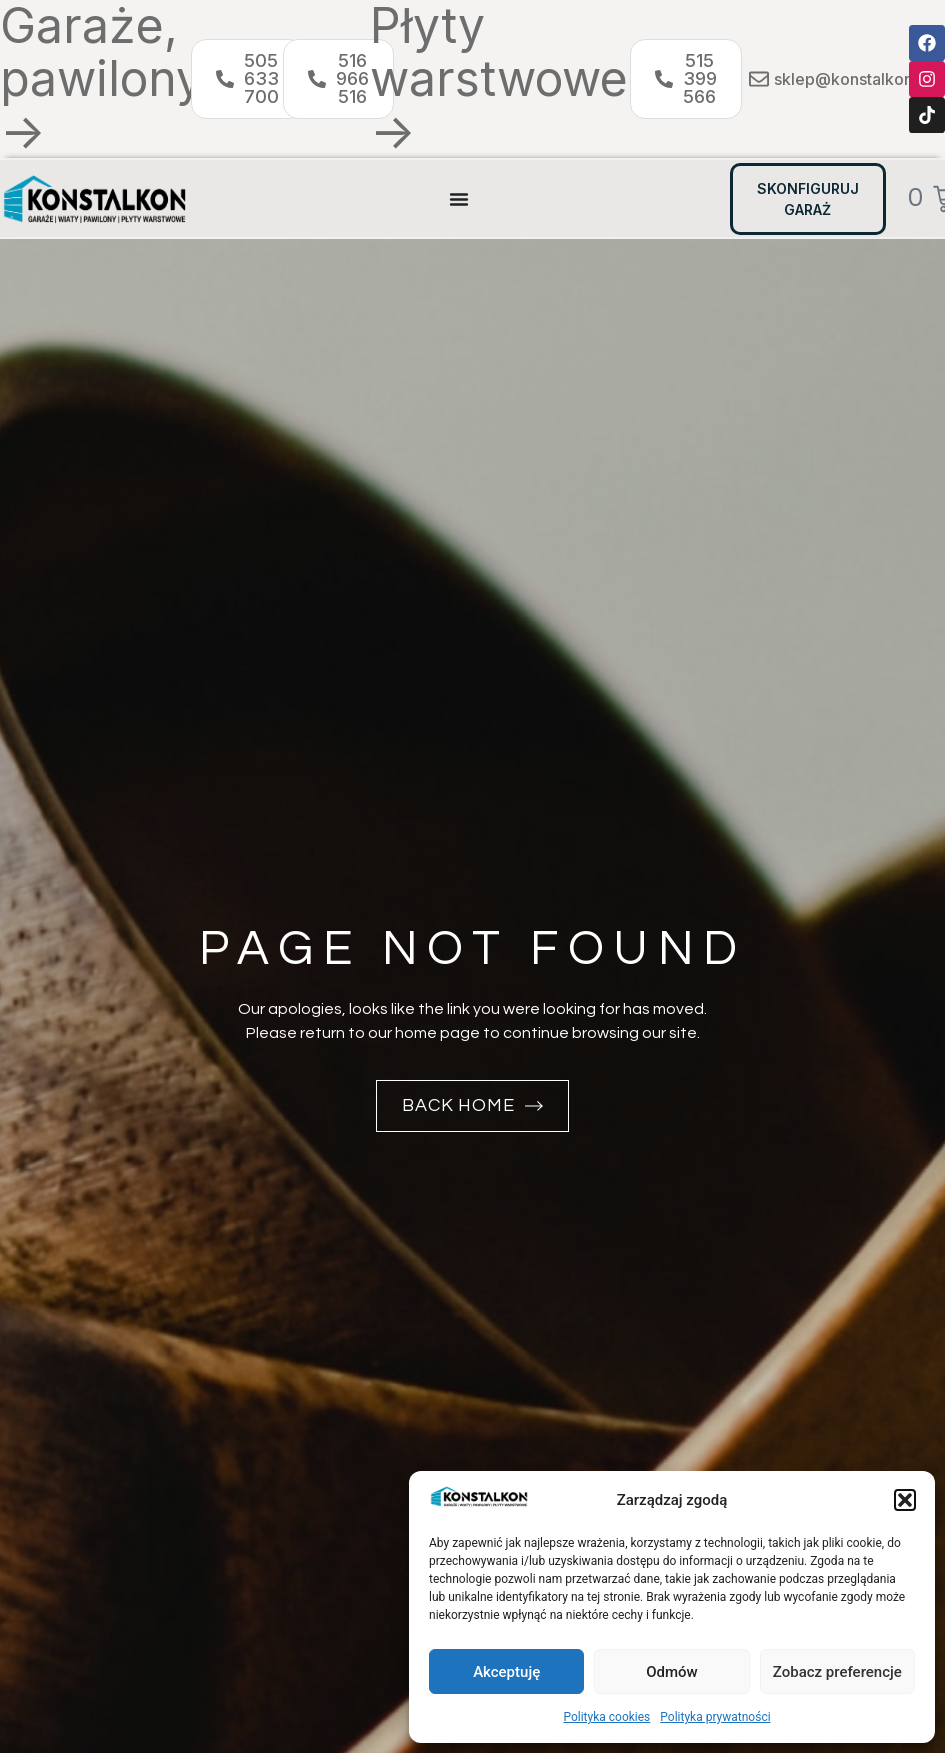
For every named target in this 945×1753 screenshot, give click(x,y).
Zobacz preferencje (837, 1672)
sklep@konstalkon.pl (852, 79)
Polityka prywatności (715, 1717)
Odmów (672, 1672)
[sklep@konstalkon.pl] (759, 79)
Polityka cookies (606, 1717)
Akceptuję (506, 1672)
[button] (905, 1500)
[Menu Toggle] (459, 199)
